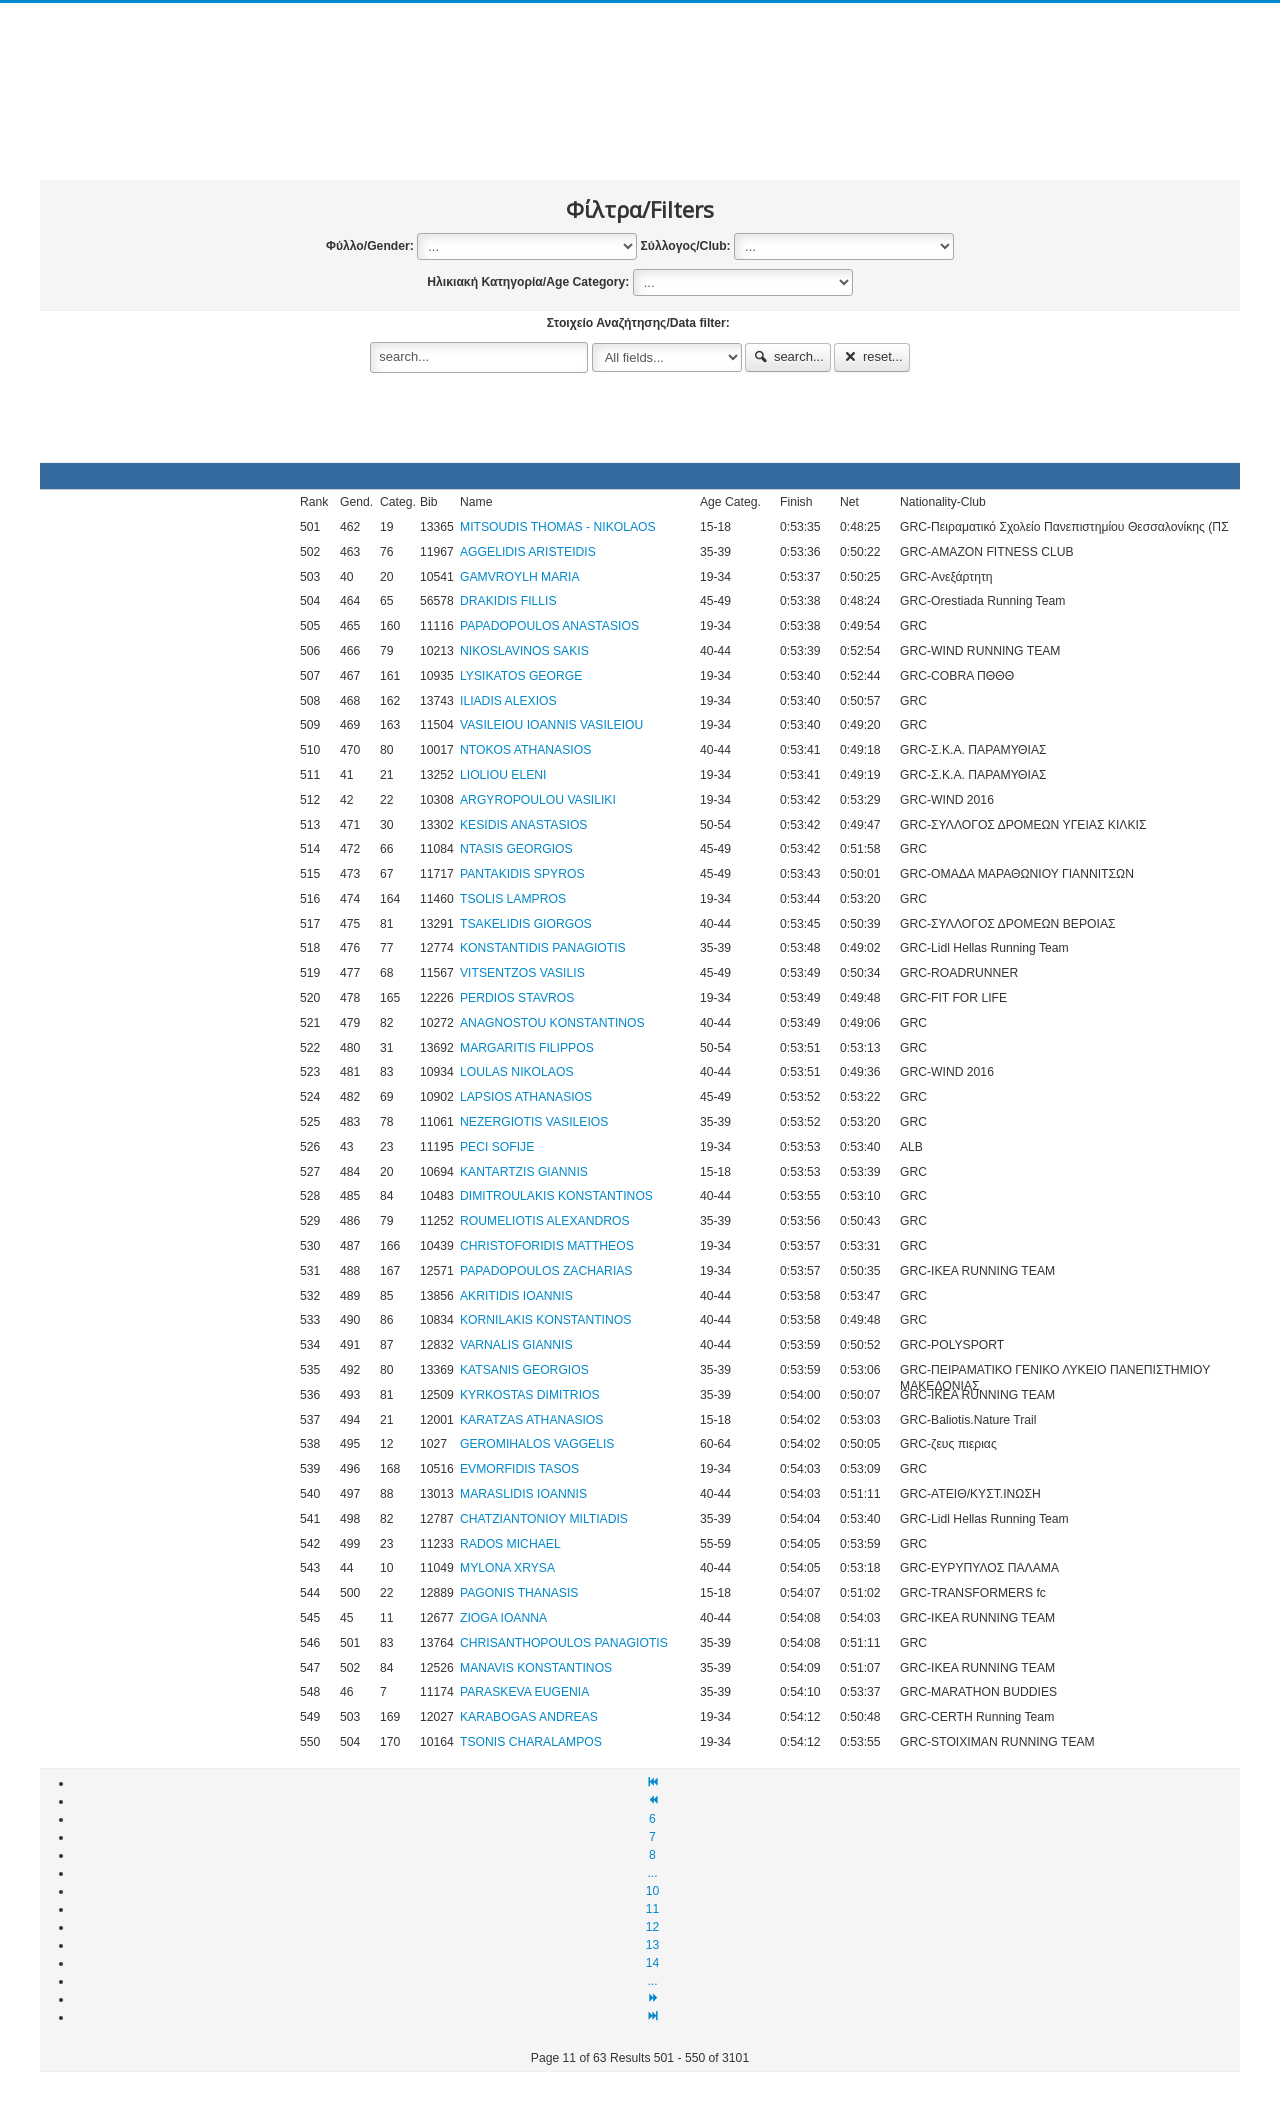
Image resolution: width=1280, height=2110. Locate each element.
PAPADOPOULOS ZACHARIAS (546, 1271)
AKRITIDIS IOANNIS (516, 1296)
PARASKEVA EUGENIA (524, 1692)
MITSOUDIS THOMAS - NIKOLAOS (558, 527)
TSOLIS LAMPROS (513, 899)
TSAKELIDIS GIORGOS (526, 924)
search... (788, 356)
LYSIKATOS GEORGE (521, 676)
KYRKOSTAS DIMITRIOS (530, 1395)
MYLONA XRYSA (507, 1568)
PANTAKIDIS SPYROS (522, 874)
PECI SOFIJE (497, 1147)
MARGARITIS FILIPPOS (527, 1048)
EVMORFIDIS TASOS (519, 1469)
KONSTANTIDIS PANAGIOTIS (543, 948)
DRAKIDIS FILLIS (508, 601)
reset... (872, 356)
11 (653, 1909)
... (652, 1873)
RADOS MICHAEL (510, 1544)
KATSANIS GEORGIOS (524, 1370)
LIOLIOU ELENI (503, 775)
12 (653, 1927)
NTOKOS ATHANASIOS (525, 750)
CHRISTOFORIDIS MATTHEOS (547, 1246)
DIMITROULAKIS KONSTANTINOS (556, 1196)
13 (653, 1945)
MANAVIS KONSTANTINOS (536, 1668)
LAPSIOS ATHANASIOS (526, 1097)
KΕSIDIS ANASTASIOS (523, 825)
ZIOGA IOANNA (503, 1618)
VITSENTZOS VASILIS (522, 973)
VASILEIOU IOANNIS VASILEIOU (551, 725)
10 (653, 1891)
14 (653, 1963)
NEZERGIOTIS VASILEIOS (534, 1122)
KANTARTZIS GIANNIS (524, 1172)
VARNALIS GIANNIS (516, 1345)
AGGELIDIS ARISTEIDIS (528, 552)
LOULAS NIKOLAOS (517, 1072)
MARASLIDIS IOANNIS (523, 1494)
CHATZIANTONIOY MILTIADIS (544, 1519)
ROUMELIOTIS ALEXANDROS (545, 1221)
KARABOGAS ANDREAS (529, 1717)
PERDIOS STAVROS (517, 998)
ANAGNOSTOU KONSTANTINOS (552, 1023)
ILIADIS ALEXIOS (508, 701)
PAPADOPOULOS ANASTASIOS (549, 626)
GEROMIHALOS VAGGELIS (537, 1444)
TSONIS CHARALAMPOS (531, 1742)
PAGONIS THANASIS (519, 1593)
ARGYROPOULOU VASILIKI (538, 800)
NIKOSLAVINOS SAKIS (524, 651)
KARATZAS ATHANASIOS (531, 1420)
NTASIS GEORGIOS (516, 849)
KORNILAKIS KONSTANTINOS (545, 1320)
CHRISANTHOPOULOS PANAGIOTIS (564, 1643)
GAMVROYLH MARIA (520, 577)
